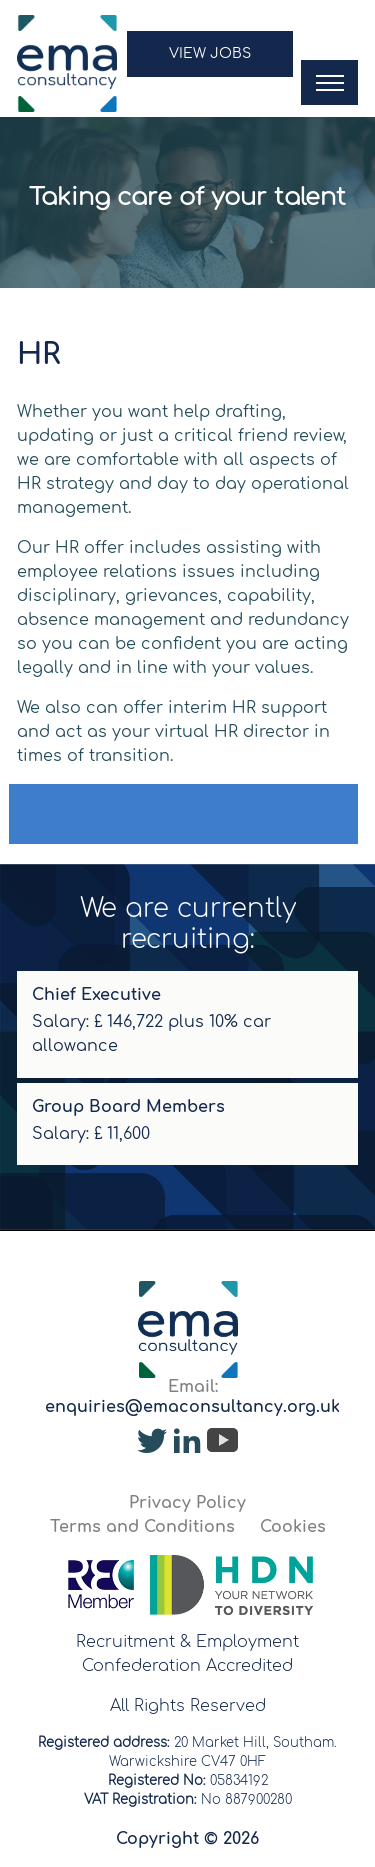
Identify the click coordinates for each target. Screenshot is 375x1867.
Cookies (293, 1527)
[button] (209, 63)
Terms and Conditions (142, 1527)
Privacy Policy (187, 1503)
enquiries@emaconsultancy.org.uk (192, 1407)
